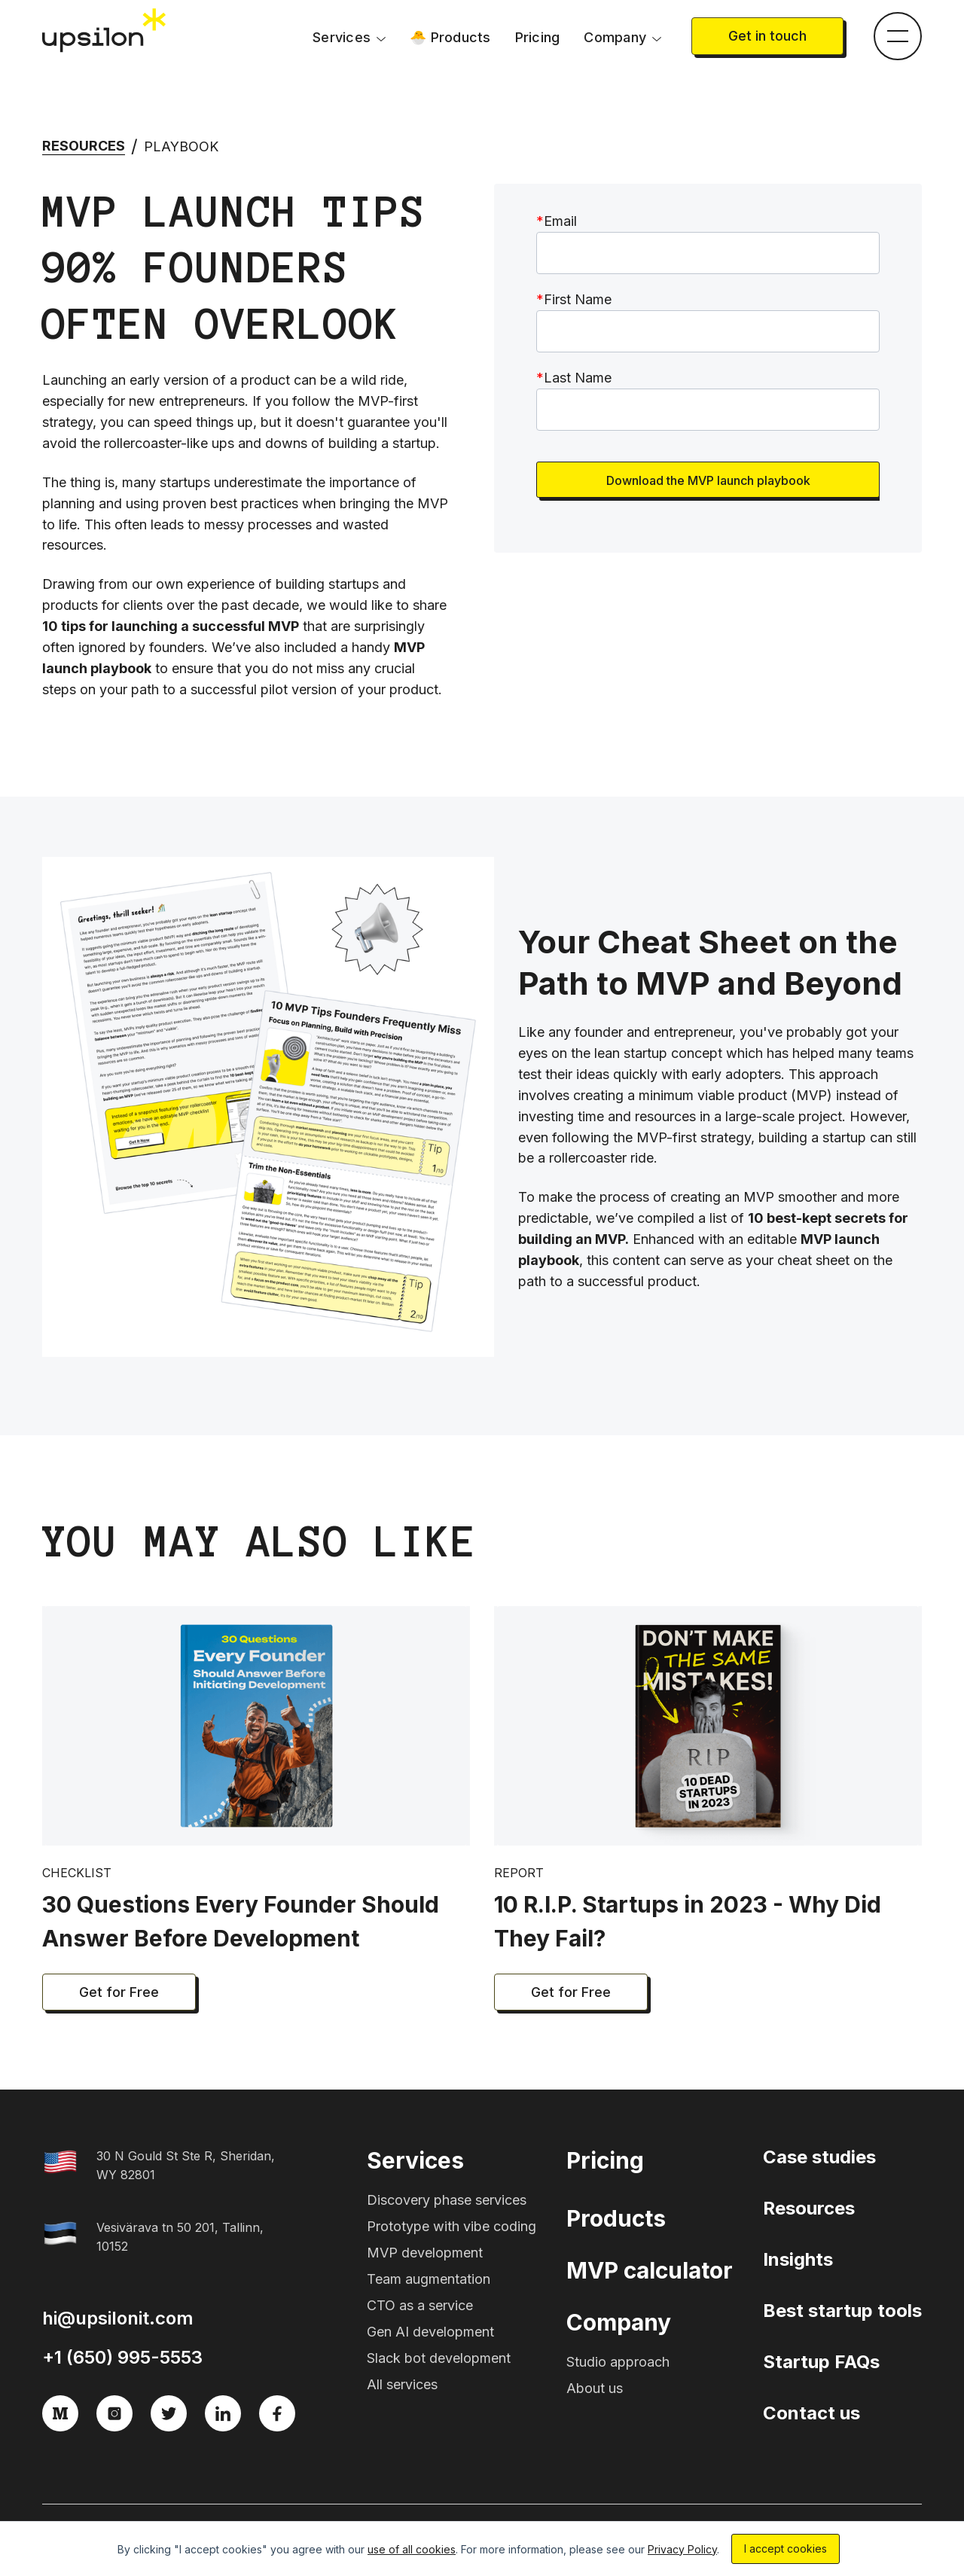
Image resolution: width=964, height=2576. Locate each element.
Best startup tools (842, 2310)
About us (594, 2388)
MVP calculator (649, 2270)
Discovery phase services (446, 2200)
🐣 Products (450, 37)
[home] (105, 31)
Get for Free (119, 1992)
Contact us (811, 2413)
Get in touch (767, 36)
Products (616, 2218)
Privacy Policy (682, 2549)
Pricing (537, 37)
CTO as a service (420, 2305)
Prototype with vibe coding (451, 2226)
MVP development (425, 2252)
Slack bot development (439, 2358)
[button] (349, 37)
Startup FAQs (821, 2362)
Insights (798, 2259)
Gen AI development (430, 2332)
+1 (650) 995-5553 (122, 2357)
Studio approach (618, 2362)
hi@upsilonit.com (118, 2318)
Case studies (819, 2157)
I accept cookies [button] (785, 2548)
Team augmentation (428, 2279)
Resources (83, 146)
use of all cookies (412, 2549)
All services (402, 2384)
